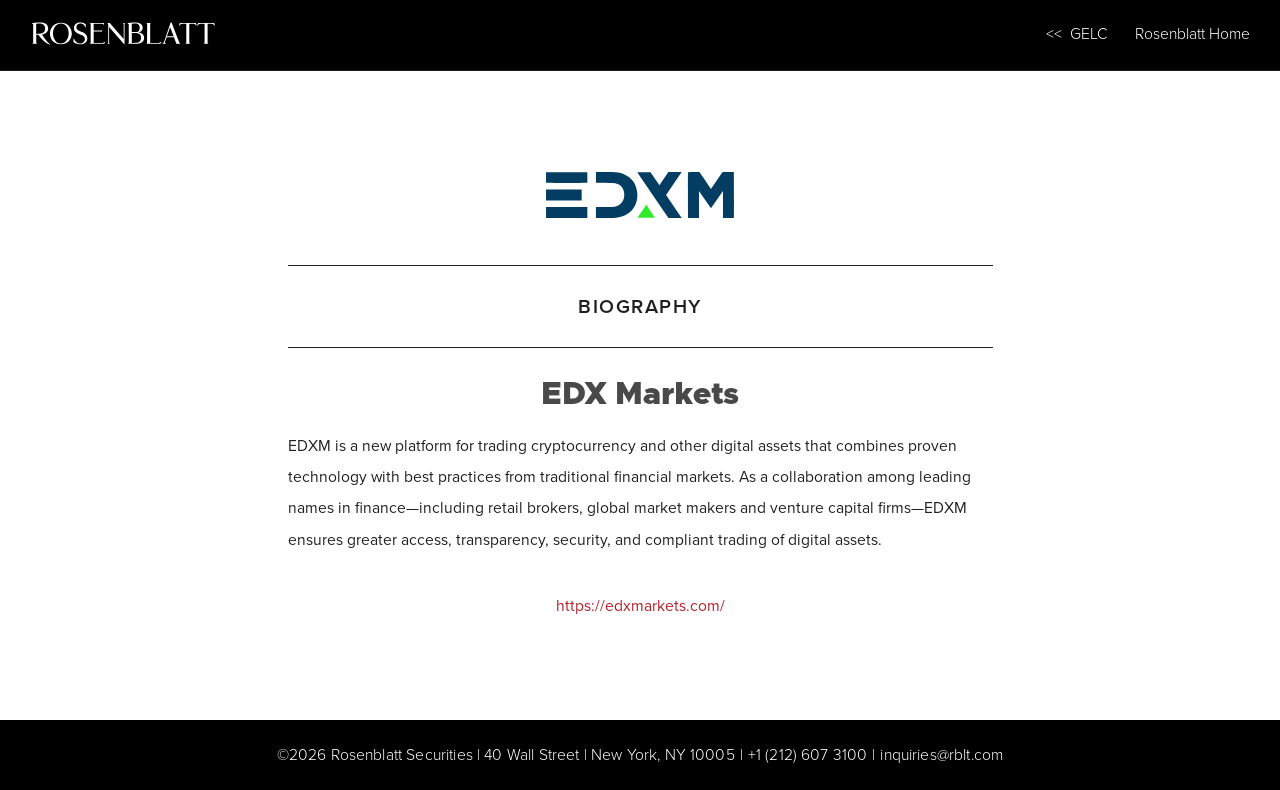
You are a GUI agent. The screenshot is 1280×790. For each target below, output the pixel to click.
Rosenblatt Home (1192, 33)
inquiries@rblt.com (941, 754)
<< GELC (1077, 33)
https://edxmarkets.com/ (640, 605)
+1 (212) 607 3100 (808, 754)
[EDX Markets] (640, 192)
